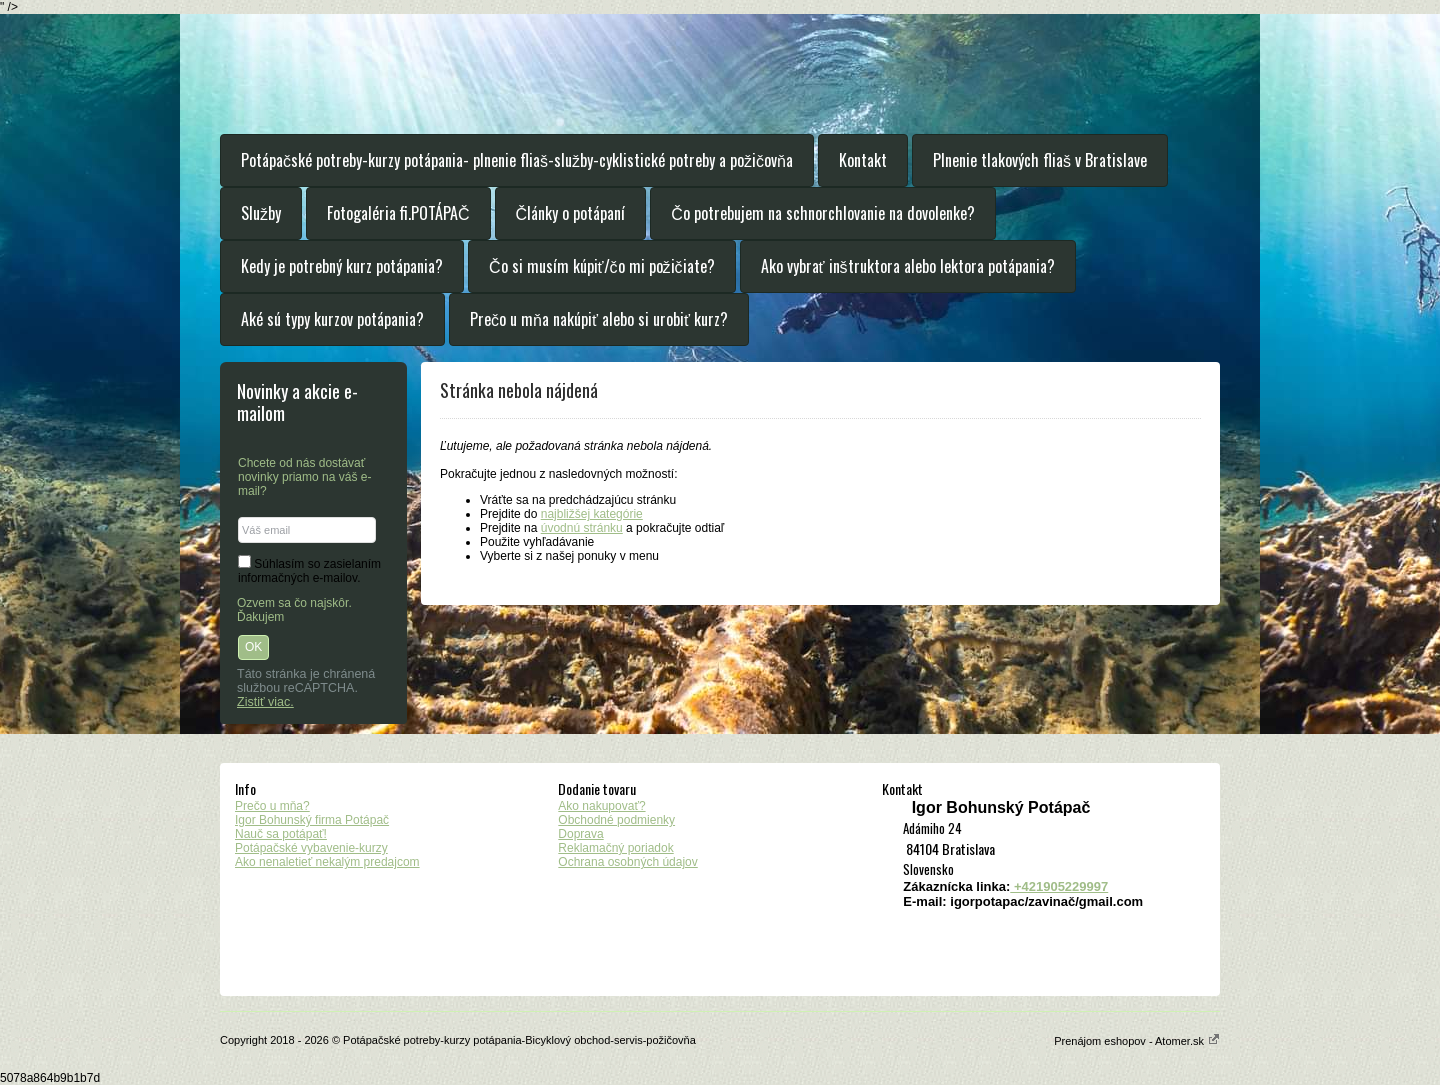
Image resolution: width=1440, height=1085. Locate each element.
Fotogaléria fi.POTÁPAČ (398, 213)
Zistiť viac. (265, 702)
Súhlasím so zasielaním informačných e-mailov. (309, 571)
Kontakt (863, 160)
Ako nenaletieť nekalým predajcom (327, 862)
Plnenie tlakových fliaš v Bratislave (1040, 160)
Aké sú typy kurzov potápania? (332, 319)
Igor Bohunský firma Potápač (312, 820)
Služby (261, 213)
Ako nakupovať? (601, 806)
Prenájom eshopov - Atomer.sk (1137, 1041)
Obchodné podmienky (616, 820)
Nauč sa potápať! (281, 834)
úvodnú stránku (582, 528)
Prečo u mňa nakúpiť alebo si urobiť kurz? (599, 319)
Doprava (580, 834)
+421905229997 (1059, 886)
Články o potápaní (571, 213)
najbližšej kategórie (592, 514)
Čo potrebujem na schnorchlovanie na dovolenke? (823, 213)
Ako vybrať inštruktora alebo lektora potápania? (908, 266)
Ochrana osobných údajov (627, 862)
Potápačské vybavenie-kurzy (311, 848)
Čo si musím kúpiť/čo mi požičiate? (602, 266)
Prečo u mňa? (272, 806)
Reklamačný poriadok (615, 848)
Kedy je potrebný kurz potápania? (342, 266)
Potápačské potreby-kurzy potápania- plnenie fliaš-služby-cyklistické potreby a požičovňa (517, 160)
